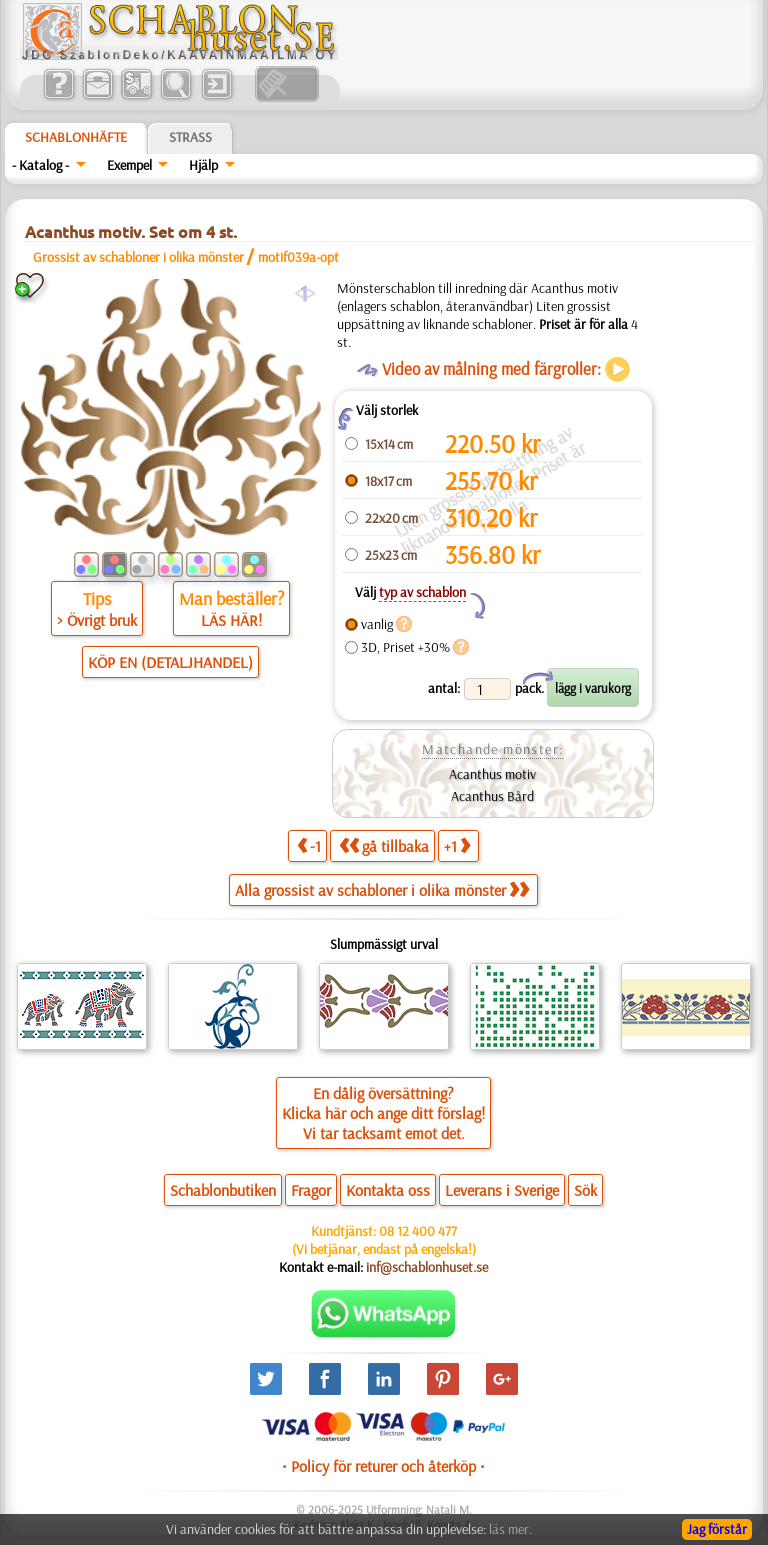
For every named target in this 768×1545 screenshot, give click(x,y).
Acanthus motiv (492, 774)
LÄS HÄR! (231, 620)
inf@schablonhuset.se (427, 1267)
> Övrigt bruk (97, 620)
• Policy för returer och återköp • (383, 1466)
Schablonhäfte (76, 137)
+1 (457, 845)
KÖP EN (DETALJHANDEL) (170, 662)
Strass (190, 137)
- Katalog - (40, 165)
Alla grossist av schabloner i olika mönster (382, 890)
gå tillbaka (384, 845)
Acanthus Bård (492, 796)
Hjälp (203, 165)
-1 (309, 845)
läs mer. (510, 1529)
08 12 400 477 (418, 1231)
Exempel (129, 165)
